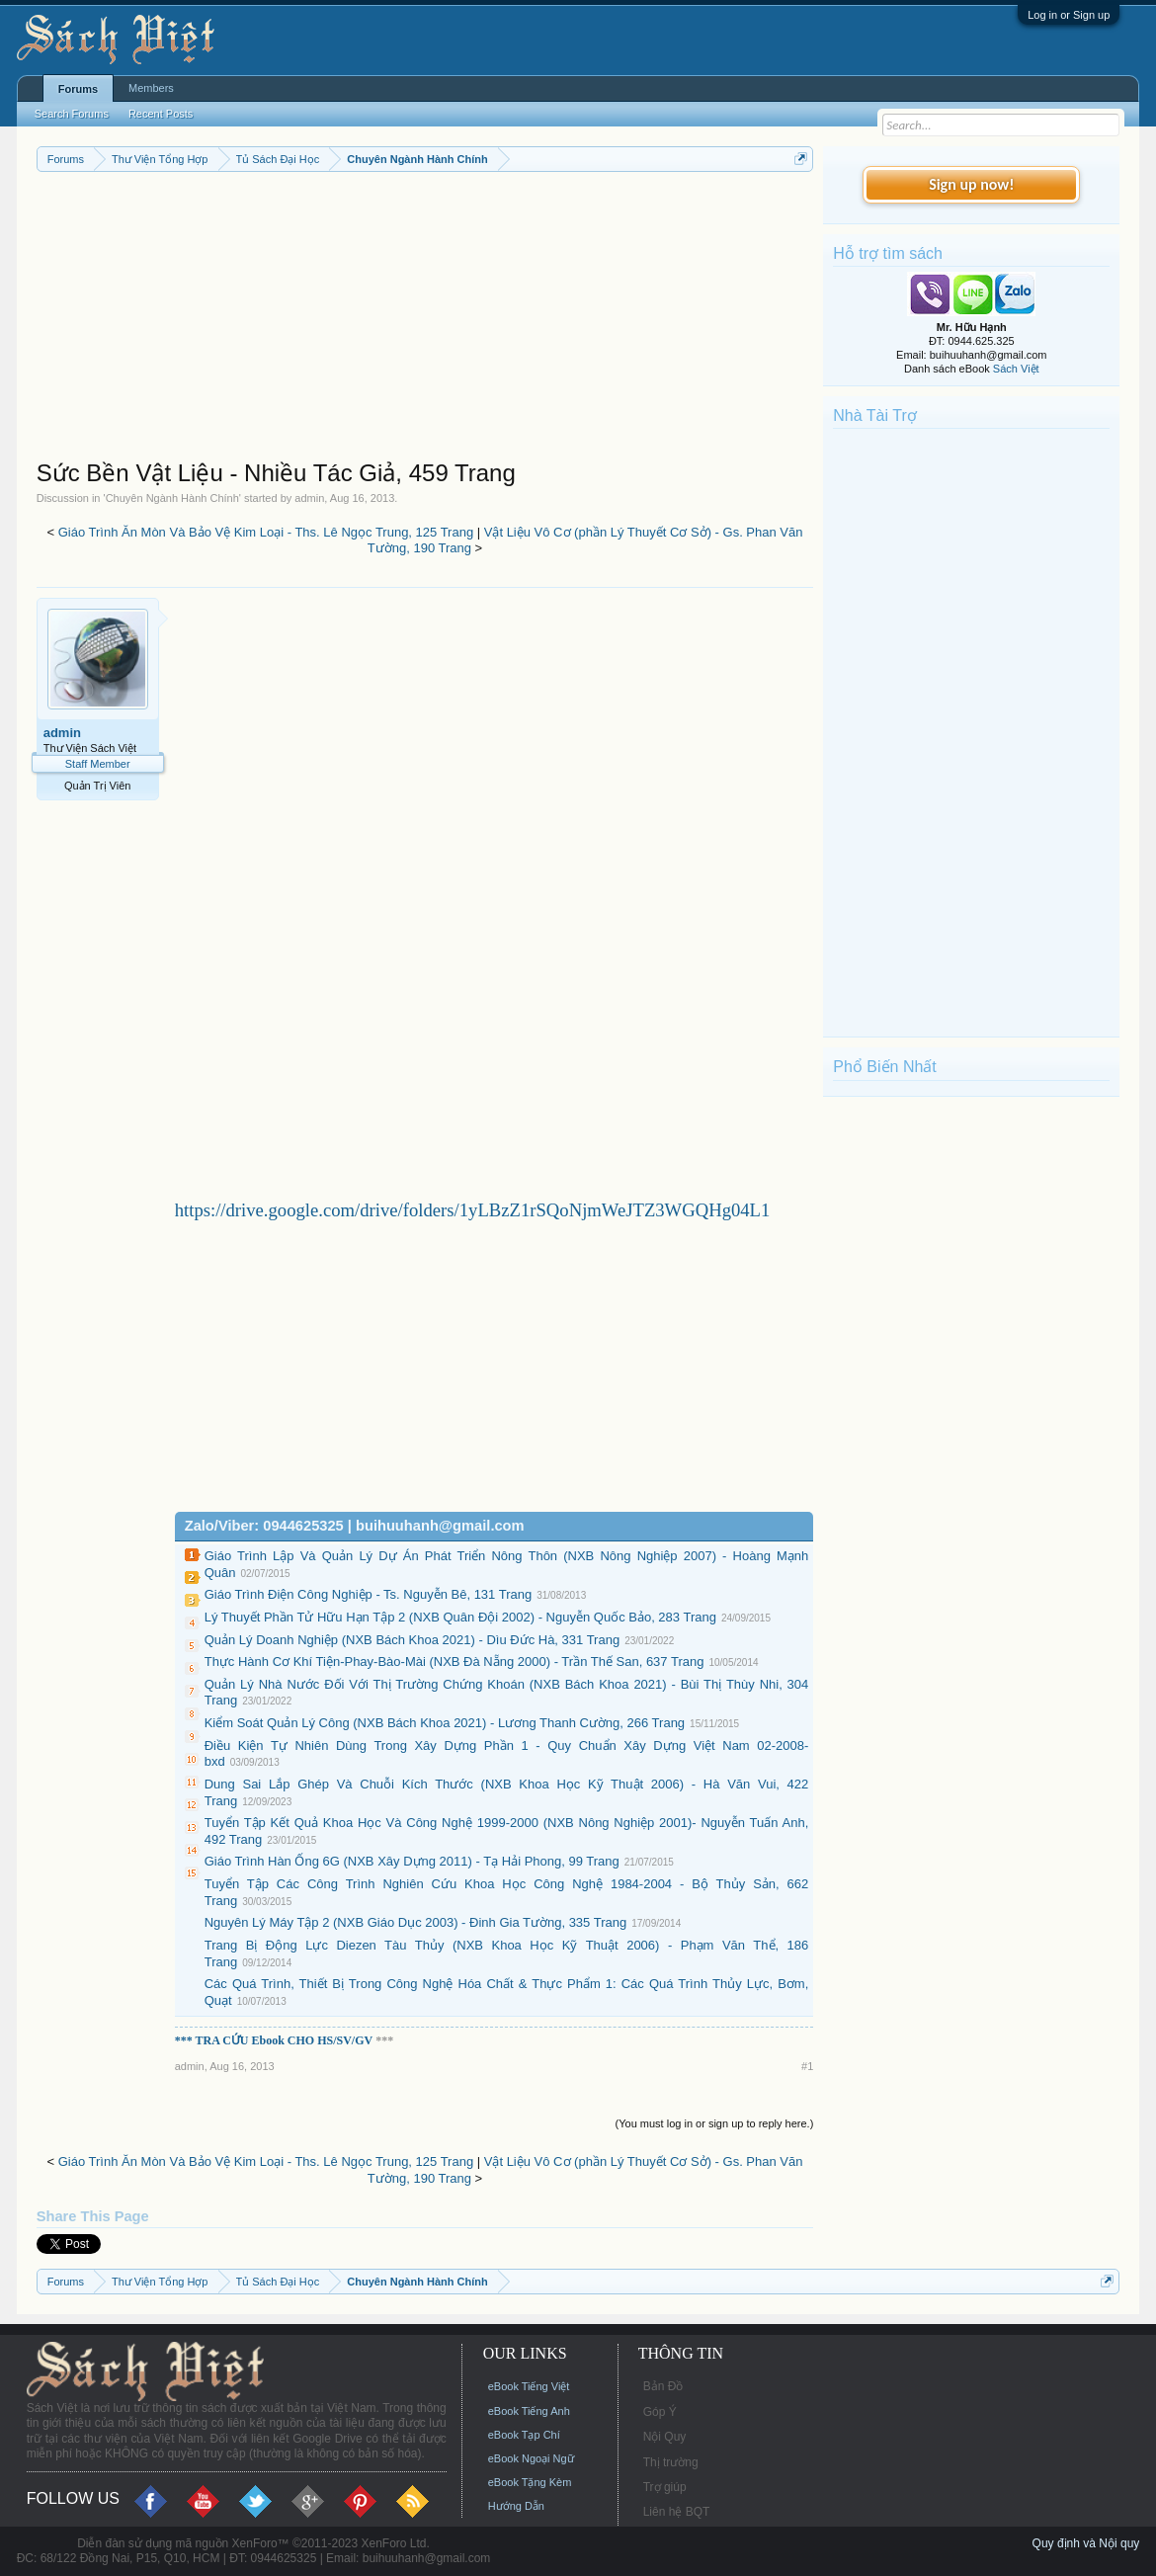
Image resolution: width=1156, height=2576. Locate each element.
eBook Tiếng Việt (529, 2386)
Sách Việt (1016, 368)
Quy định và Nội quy (1086, 2543)
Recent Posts (160, 114)
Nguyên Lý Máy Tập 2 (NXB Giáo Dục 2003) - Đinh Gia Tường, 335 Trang (416, 1922)
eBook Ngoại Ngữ (531, 2458)
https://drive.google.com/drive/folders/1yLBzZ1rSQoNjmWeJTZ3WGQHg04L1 (473, 1210)
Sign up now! (971, 184)
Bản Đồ (663, 2386)
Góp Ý (660, 2412)
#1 (807, 2066)
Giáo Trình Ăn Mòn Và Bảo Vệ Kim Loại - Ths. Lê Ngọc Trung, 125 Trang (265, 532)
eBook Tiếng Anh (529, 2411)
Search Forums (72, 114)
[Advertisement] (425, 320)
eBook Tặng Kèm (530, 2482)
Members (151, 88)
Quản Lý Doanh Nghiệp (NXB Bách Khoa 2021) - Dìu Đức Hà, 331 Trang (412, 1639)
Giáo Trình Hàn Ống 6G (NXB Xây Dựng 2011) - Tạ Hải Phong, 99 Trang (412, 1861)
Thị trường (671, 2462)
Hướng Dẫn (516, 2506)
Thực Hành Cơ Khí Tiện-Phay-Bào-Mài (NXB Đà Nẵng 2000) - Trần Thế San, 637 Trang (454, 1661)
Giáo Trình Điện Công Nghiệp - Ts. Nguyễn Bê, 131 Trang (368, 1594)
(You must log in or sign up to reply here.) (715, 2123)
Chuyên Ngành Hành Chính (172, 498)
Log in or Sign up (1069, 15)
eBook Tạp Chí (524, 2435)
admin (309, 498)
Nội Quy (665, 2437)
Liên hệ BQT (676, 2512)
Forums (78, 89)
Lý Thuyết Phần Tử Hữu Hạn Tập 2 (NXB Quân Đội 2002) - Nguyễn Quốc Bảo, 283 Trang (460, 1617)
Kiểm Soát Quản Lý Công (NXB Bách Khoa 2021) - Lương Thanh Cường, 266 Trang (445, 1722)
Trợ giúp (665, 2487)
